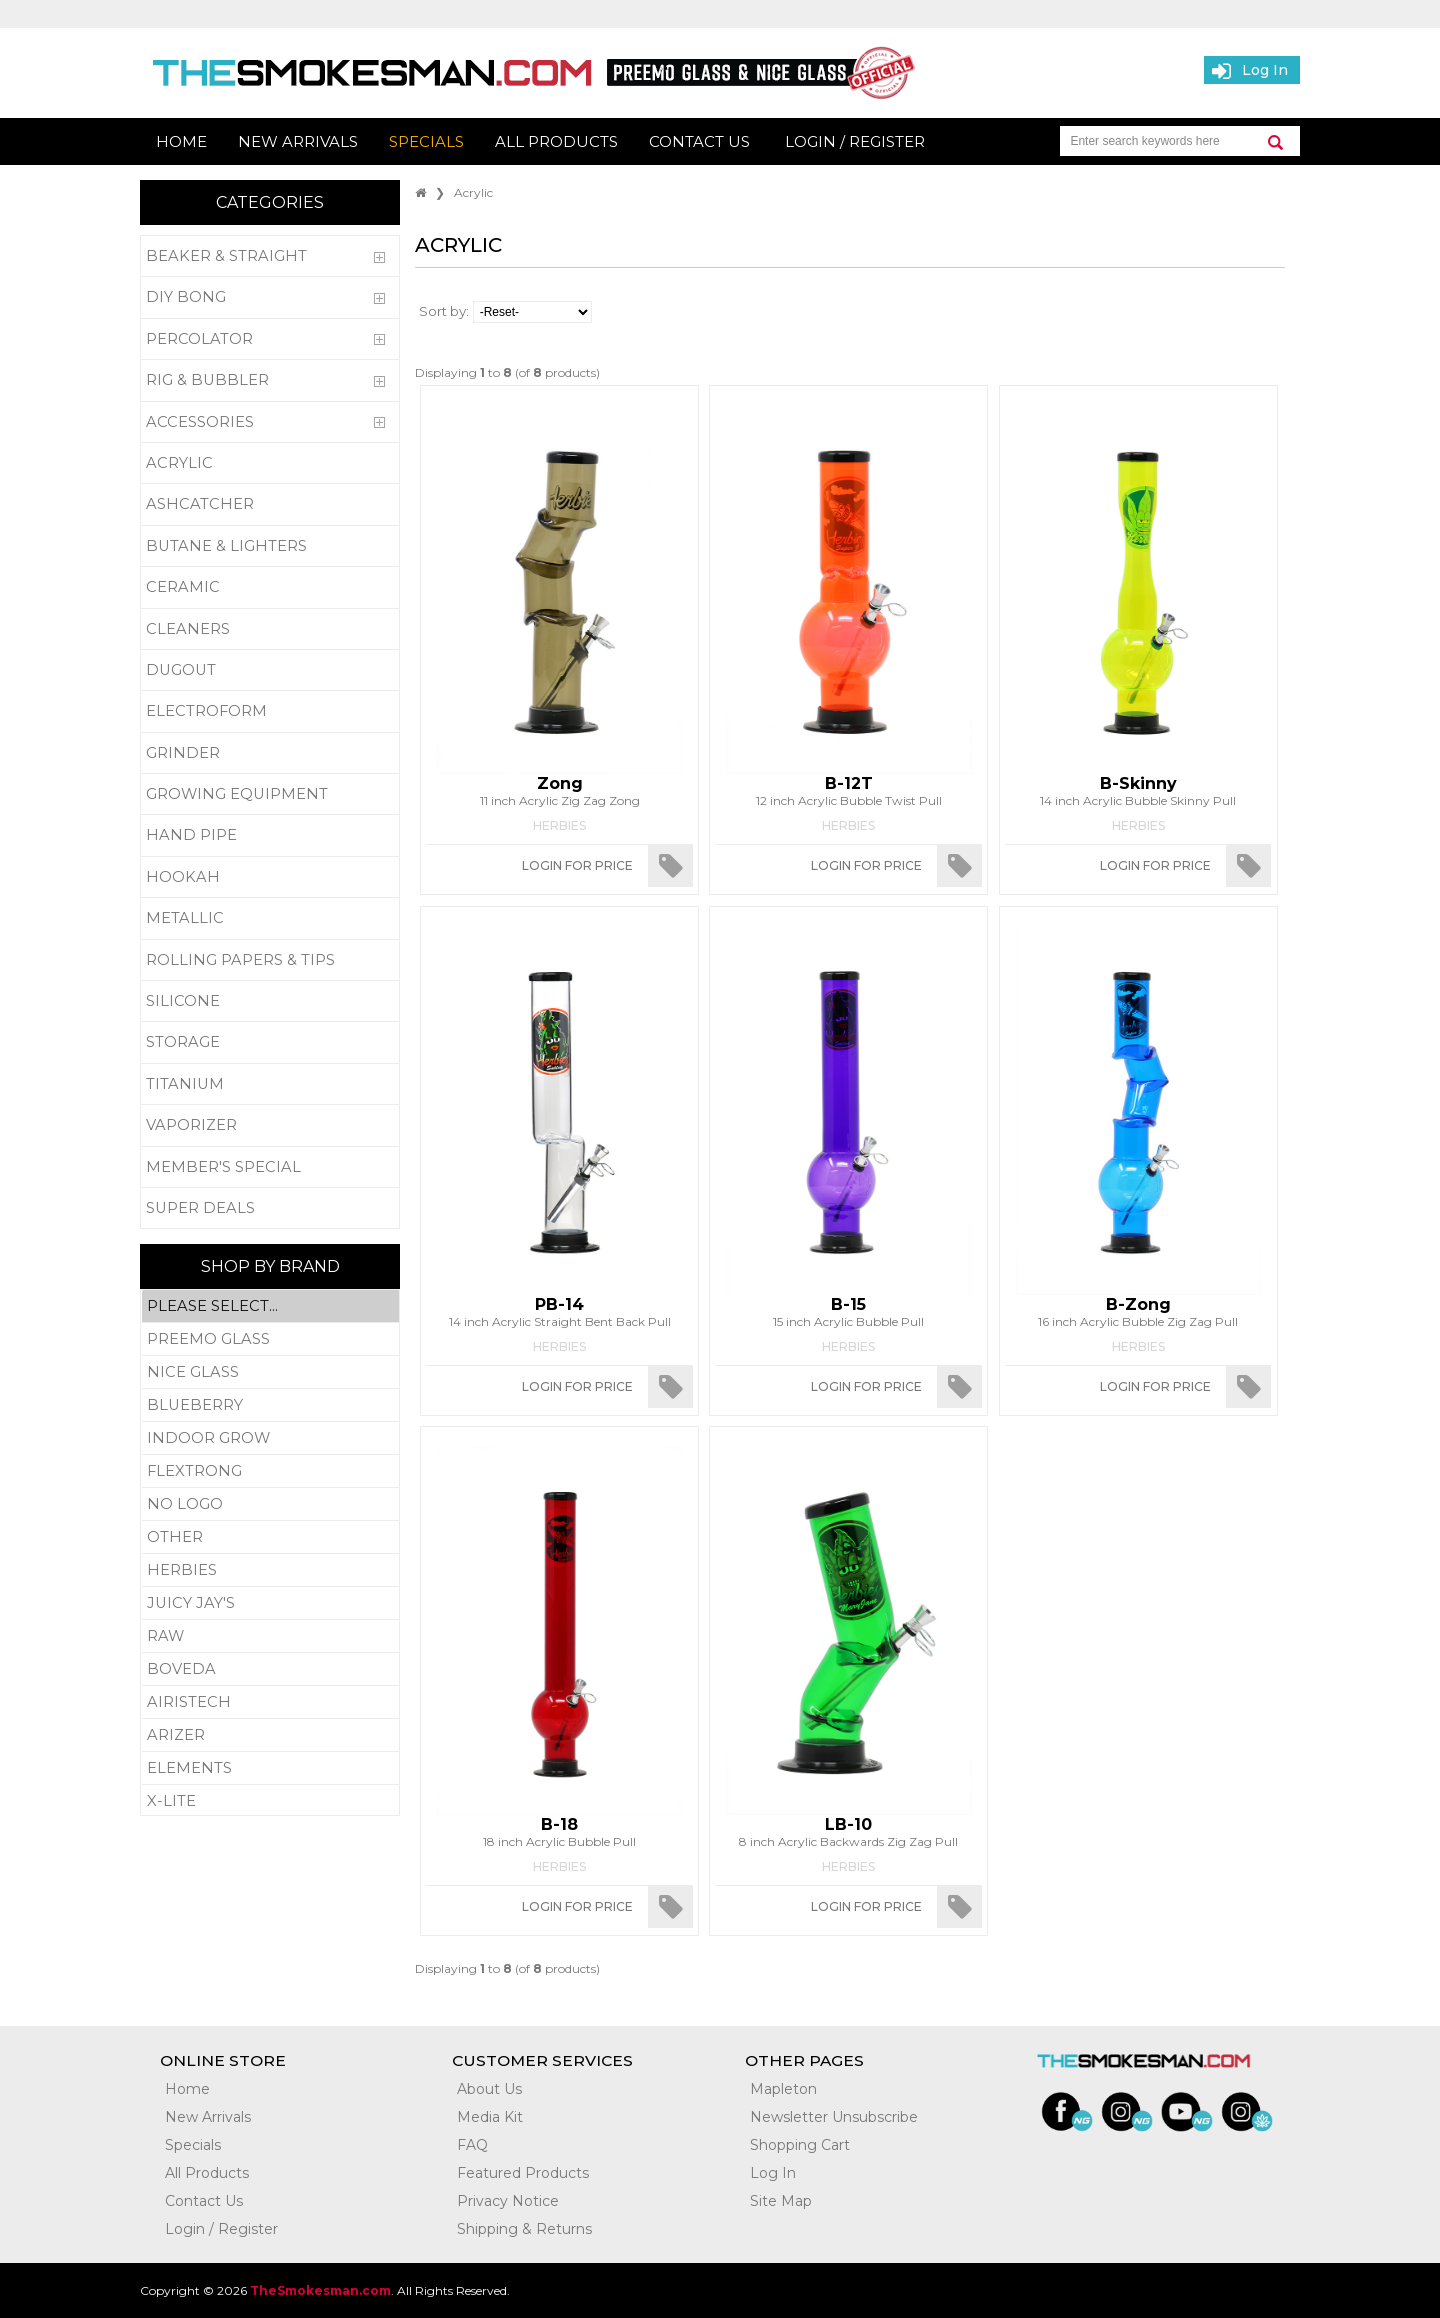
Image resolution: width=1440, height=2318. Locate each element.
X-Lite (270, 1801)
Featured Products (523, 2173)
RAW (270, 1636)
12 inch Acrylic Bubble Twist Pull (849, 791)
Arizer (270, 1735)
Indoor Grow (270, 1438)
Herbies (270, 1570)
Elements (270, 1768)
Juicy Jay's (270, 1603)
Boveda (270, 1669)
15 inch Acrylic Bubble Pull (849, 1312)
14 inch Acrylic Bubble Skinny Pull (1138, 791)
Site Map (781, 2201)
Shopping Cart (800, 2145)
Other (270, 1537)
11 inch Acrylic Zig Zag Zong (559, 791)
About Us (489, 2089)
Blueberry (270, 1405)
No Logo (270, 1504)
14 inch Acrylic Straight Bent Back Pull (559, 1312)
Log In (773, 2173)
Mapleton (783, 2089)
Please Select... (270, 1306)
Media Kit (490, 2117)
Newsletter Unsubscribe (834, 2117)
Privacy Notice (508, 2201)
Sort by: (444, 311)
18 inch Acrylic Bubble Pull (559, 1832)
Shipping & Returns (524, 2229)
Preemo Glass (270, 1339)
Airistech (270, 1702)
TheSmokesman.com (320, 2290)
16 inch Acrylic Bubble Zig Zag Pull (1138, 1312)
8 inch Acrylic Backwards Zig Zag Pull (849, 1832)
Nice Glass (270, 1372)
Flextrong (270, 1471)
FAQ (472, 2145)
